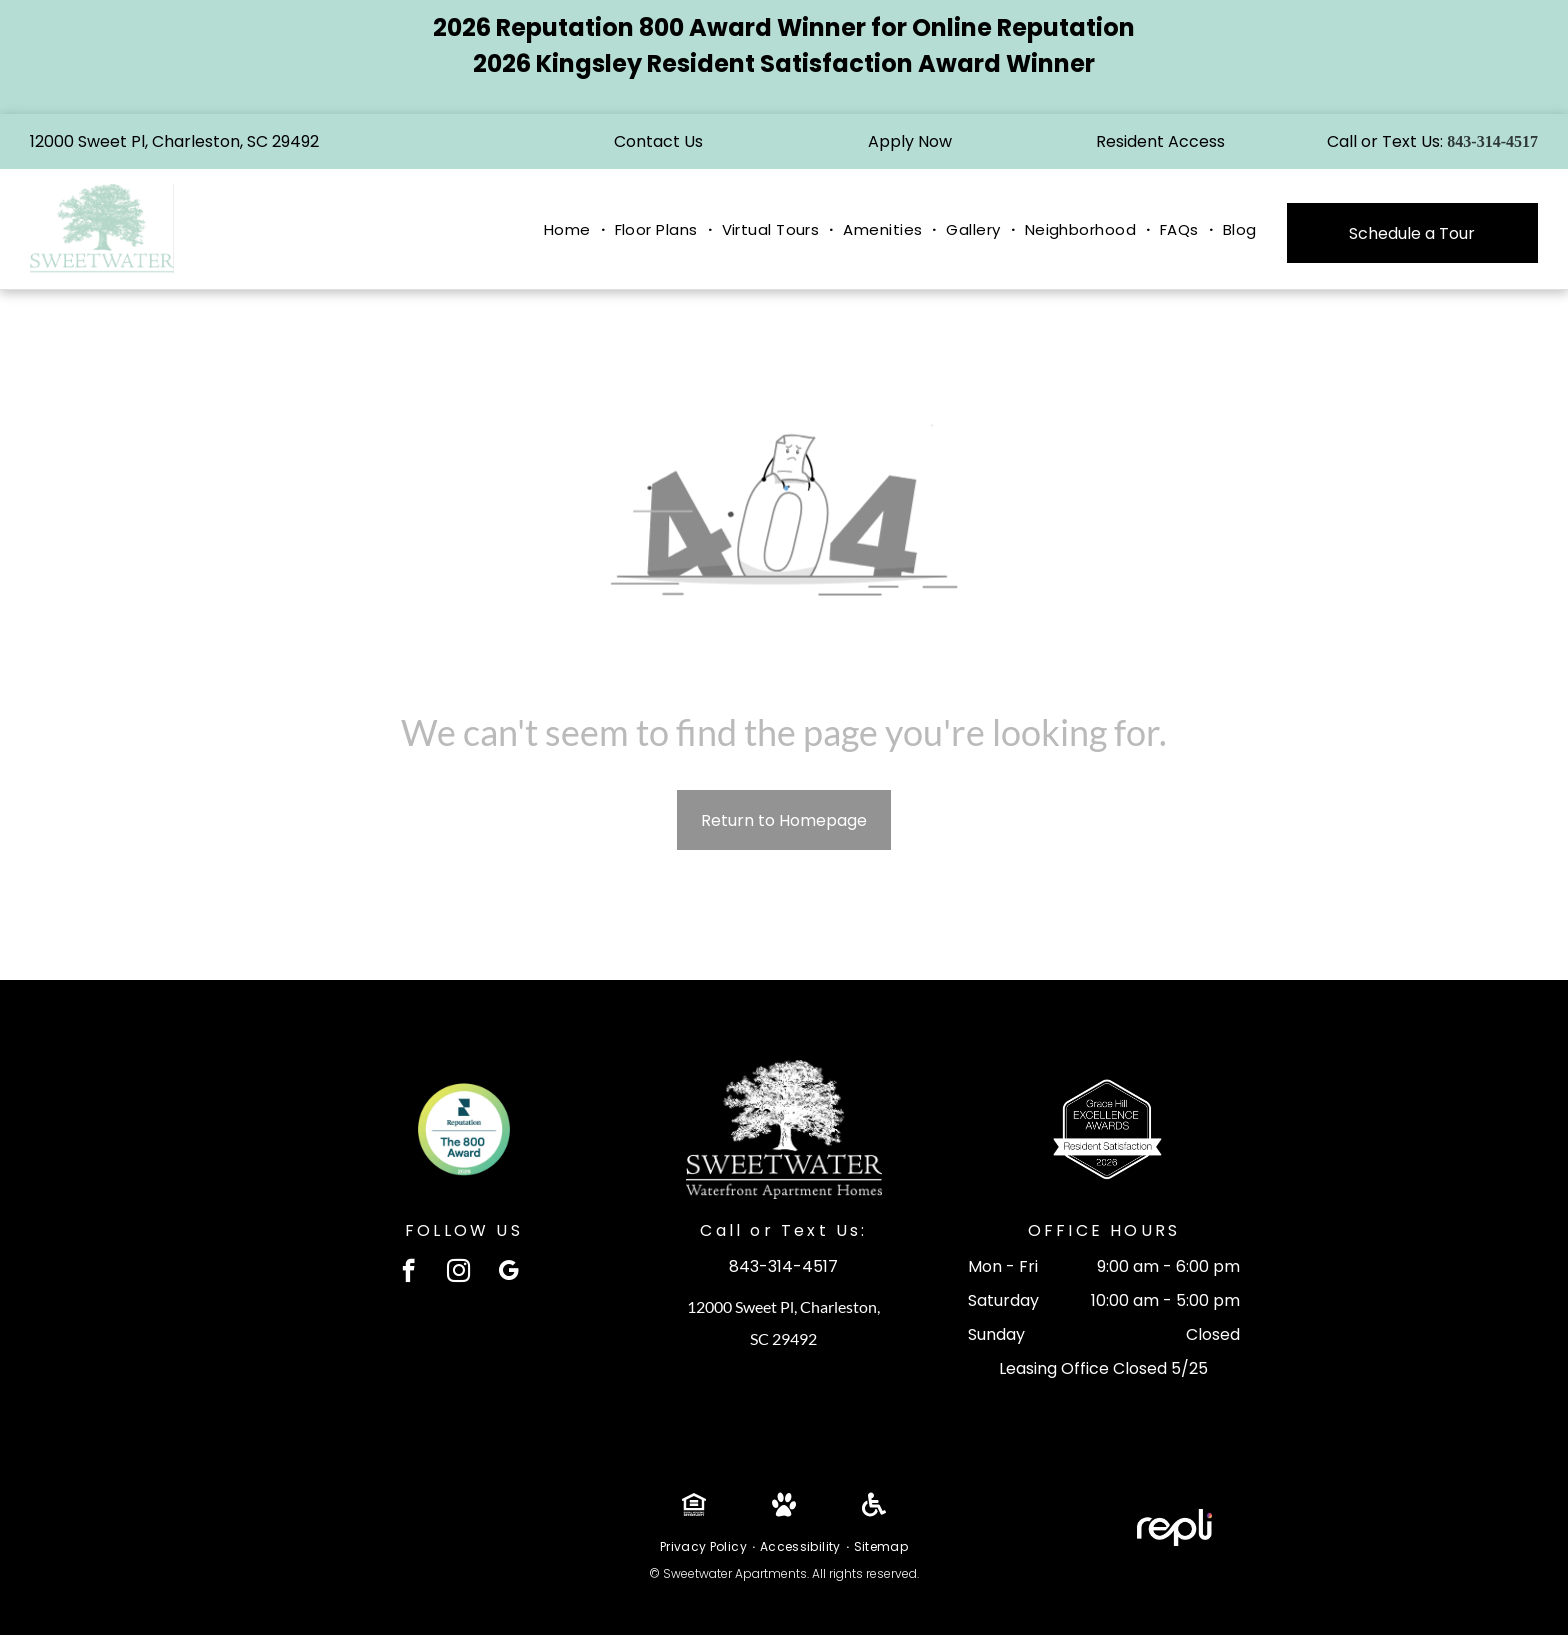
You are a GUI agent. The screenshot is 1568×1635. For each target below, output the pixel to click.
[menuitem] (569, 230)
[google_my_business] (508, 1273)
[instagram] (458, 1273)
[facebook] (408, 1273)
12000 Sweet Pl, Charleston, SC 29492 (174, 141)
